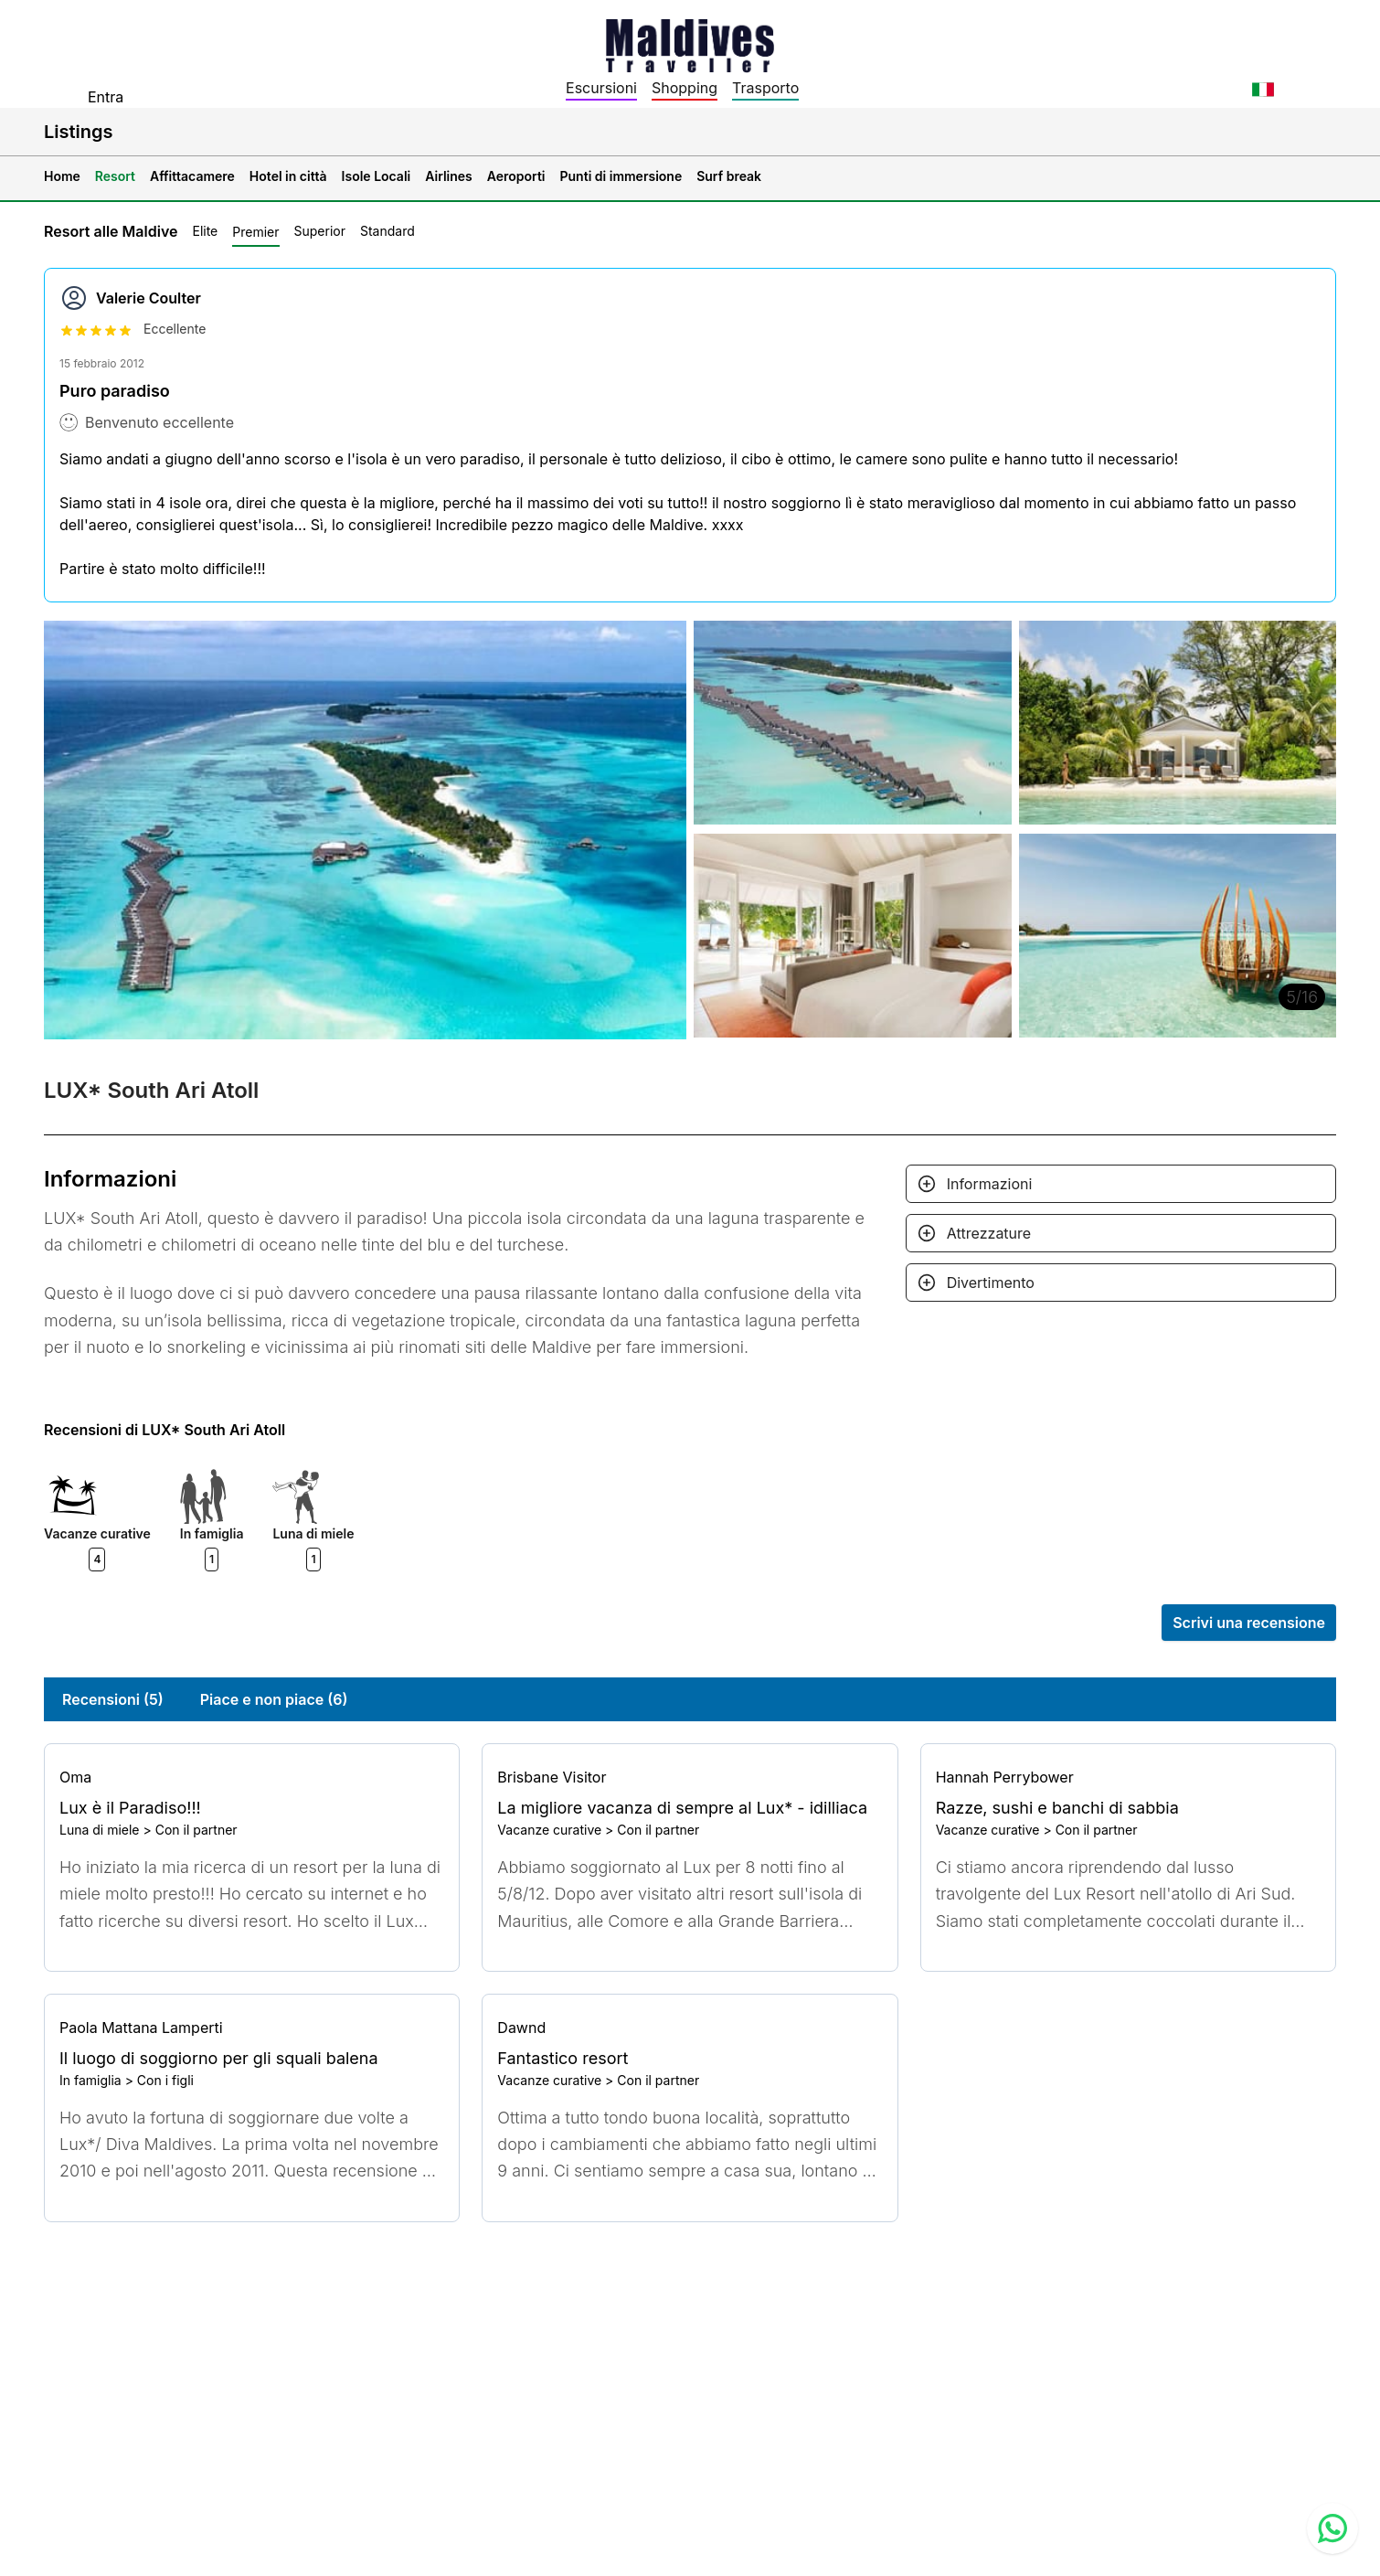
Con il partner (196, 1829)
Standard (387, 231)
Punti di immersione (621, 176)
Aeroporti (516, 176)
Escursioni (601, 88)
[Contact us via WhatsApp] (1332, 2528)
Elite (205, 231)
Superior (319, 231)
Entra (105, 97)
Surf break (728, 176)
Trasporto (765, 88)
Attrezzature (989, 1233)
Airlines (448, 176)
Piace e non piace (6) (274, 1699)
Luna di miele (99, 1829)
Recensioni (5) (113, 1699)
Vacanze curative (549, 1829)
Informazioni (990, 1184)
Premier (255, 232)
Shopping (684, 88)
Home (62, 176)
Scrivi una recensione (1249, 1622)
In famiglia (90, 2080)
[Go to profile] (251, 1777)
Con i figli (165, 2080)
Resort (115, 176)
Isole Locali (376, 176)
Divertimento (991, 1282)
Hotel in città (288, 176)
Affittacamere (192, 176)
